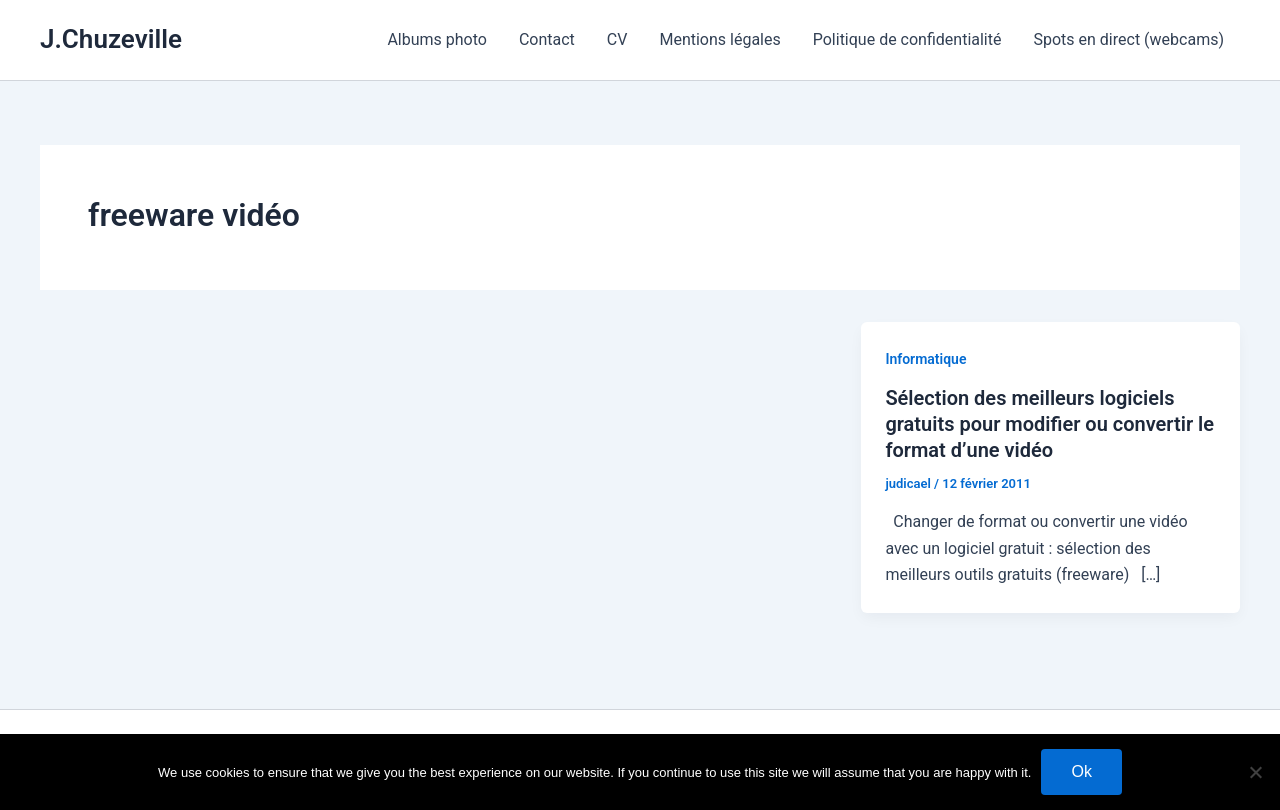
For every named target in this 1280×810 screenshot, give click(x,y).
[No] (1255, 772)
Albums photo (437, 39)
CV (617, 39)
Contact (547, 39)
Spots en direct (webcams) (1128, 39)
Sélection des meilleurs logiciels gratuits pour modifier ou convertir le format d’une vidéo (1049, 424)
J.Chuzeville (111, 39)
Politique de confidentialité (907, 39)
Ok (1081, 771)
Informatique (925, 359)
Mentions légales (719, 39)
